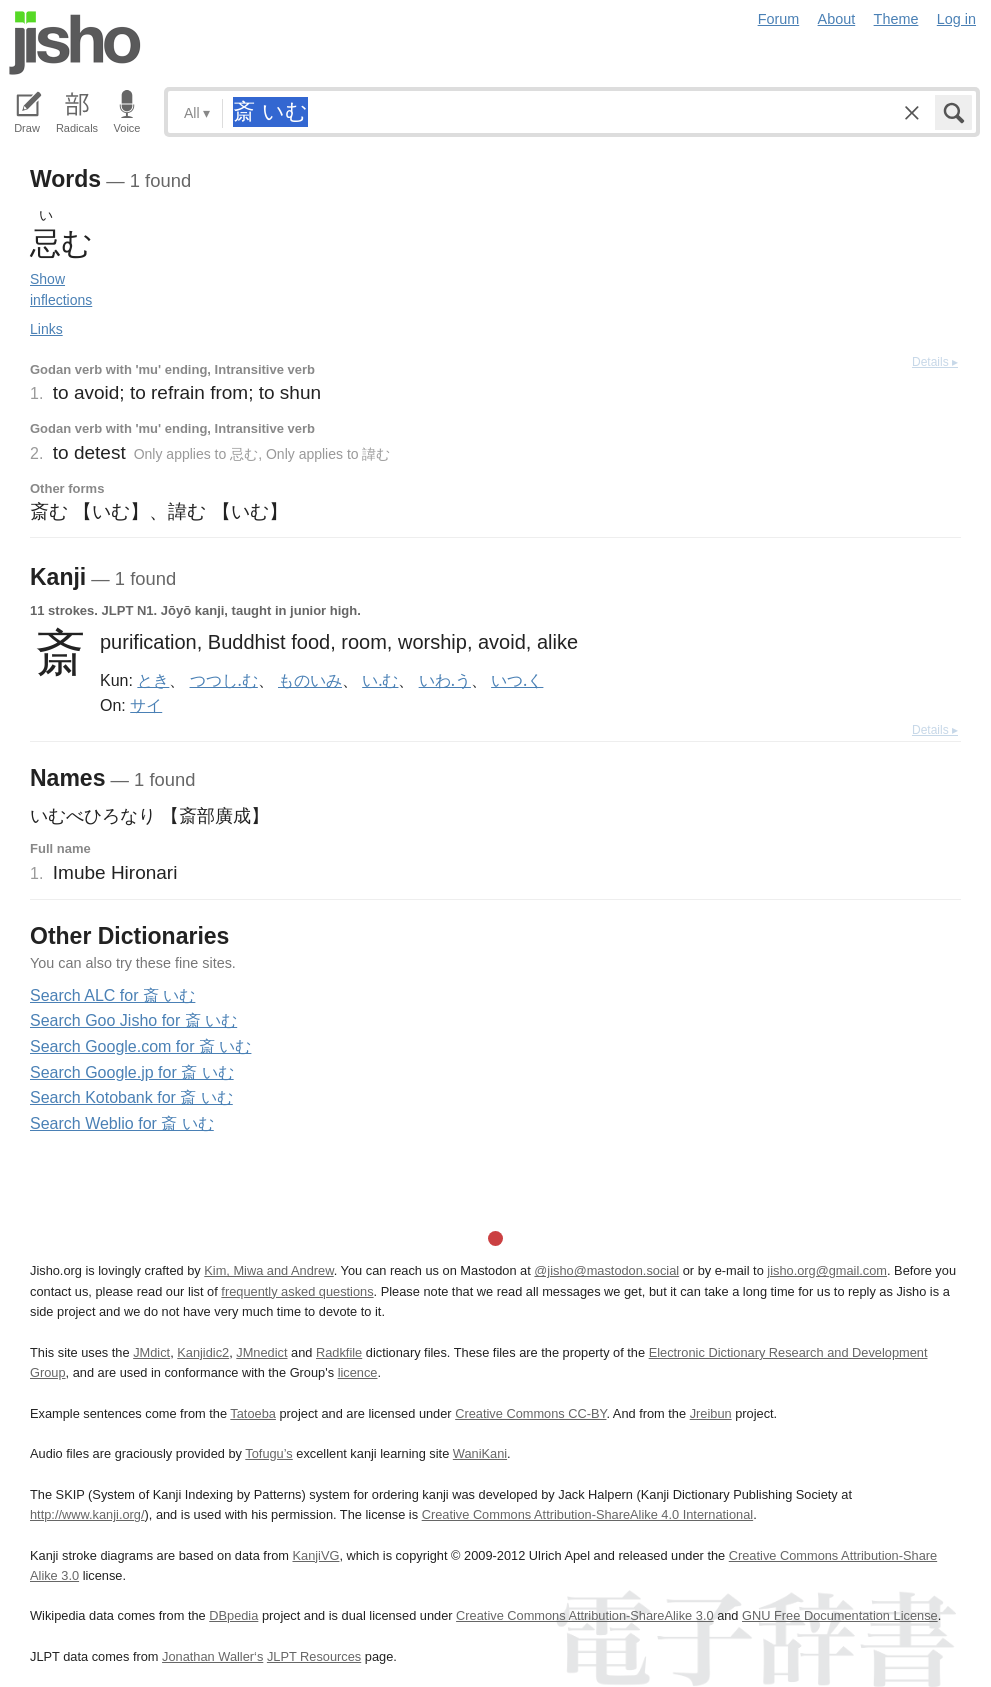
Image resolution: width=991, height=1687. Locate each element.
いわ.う (445, 680)
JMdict (151, 1352)
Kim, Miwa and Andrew (268, 1270)
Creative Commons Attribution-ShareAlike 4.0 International (587, 1514)
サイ (146, 705)
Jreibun (711, 1413)
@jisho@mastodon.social (606, 1270)
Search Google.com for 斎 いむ (140, 1046)
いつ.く (517, 680)
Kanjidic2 (203, 1352)
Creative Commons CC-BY (530, 1413)
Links (46, 329)
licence (358, 1372)
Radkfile (339, 1352)
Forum (779, 19)
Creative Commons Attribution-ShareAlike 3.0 (584, 1615)
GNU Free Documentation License (840, 1615)
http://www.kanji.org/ (87, 1514)
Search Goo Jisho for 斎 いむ (133, 1020)
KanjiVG (315, 1555)
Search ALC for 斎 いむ (112, 995)
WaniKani (480, 1453)
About (837, 19)
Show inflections (61, 289)
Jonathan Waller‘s (212, 1656)
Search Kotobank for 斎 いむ (131, 1097)
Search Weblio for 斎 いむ (122, 1123)
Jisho (75, 43)
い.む (380, 680)
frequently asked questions (297, 1291)
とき (153, 680)
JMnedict (261, 1352)
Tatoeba (253, 1413)
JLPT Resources (314, 1656)
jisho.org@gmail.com (827, 1270)
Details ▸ (935, 362)
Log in (956, 19)
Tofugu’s (268, 1453)
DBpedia (233, 1615)
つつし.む (224, 680)
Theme (896, 19)
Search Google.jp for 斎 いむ (132, 1072)
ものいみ (310, 680)
